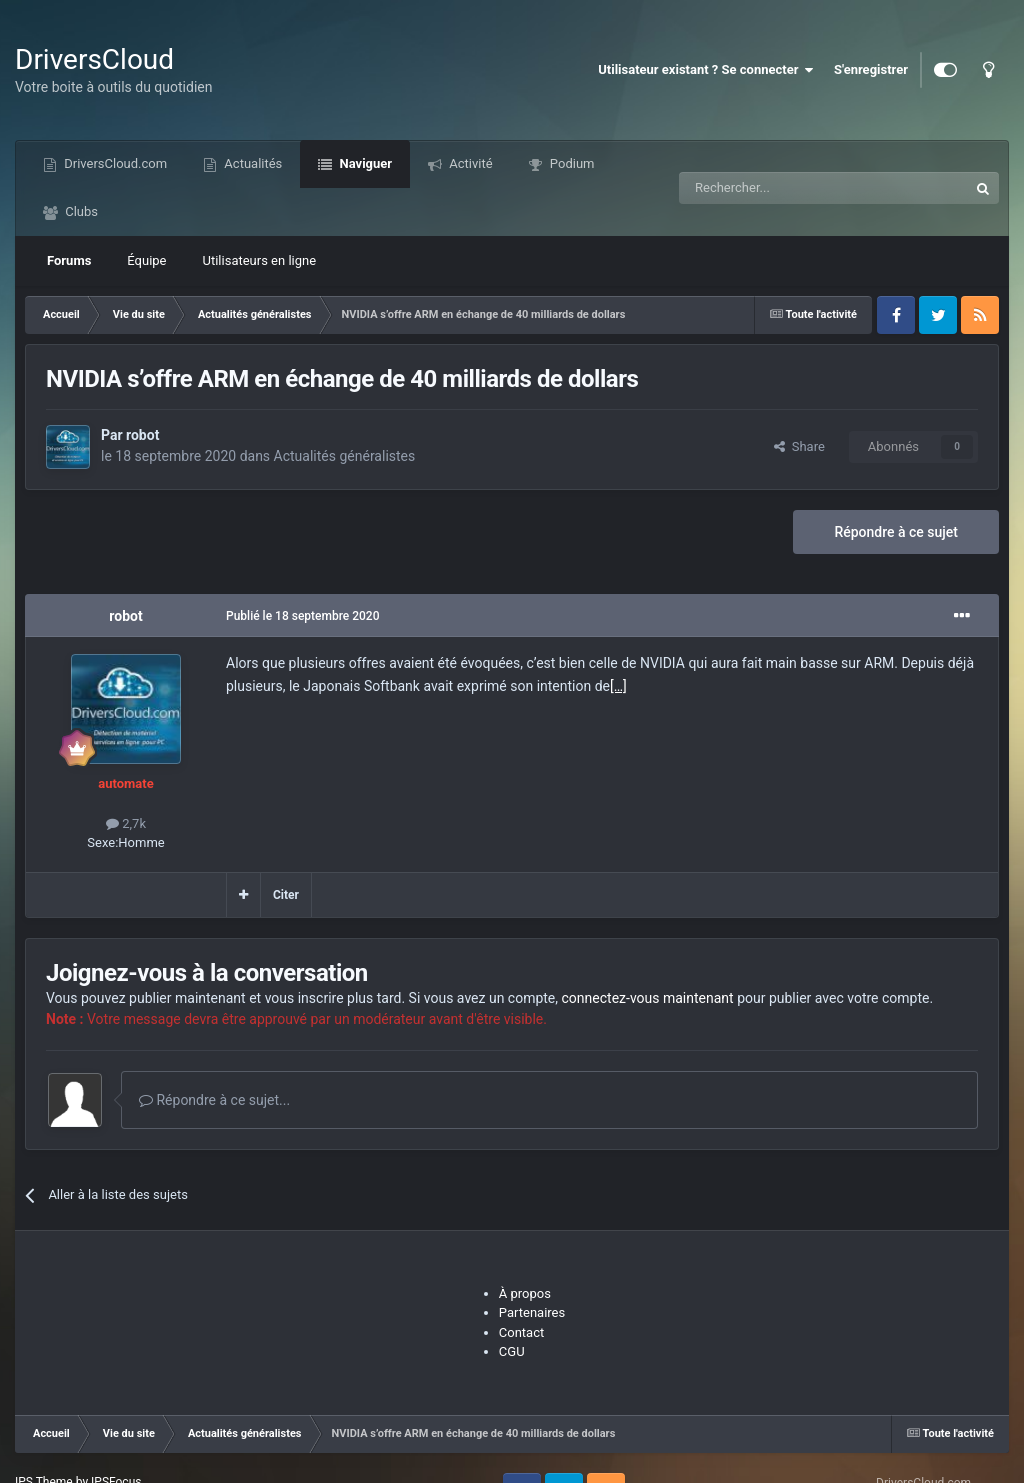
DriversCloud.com (114, 163)
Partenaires (532, 1312)
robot (142, 435)
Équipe (146, 260)
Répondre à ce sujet (896, 532)
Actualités (251, 163)
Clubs (80, 211)
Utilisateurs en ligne (260, 260)
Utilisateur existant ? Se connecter (706, 70)
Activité (469, 163)
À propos (525, 1293)
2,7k (126, 823)
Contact (521, 1332)
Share (799, 446)
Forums (69, 260)
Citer (286, 895)
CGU (512, 1351)
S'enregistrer (871, 69)
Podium (571, 163)
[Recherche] (782, 188)
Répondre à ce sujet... (214, 1100)
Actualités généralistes (345, 456)
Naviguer (364, 163)
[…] (618, 686)
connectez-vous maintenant (648, 998)
